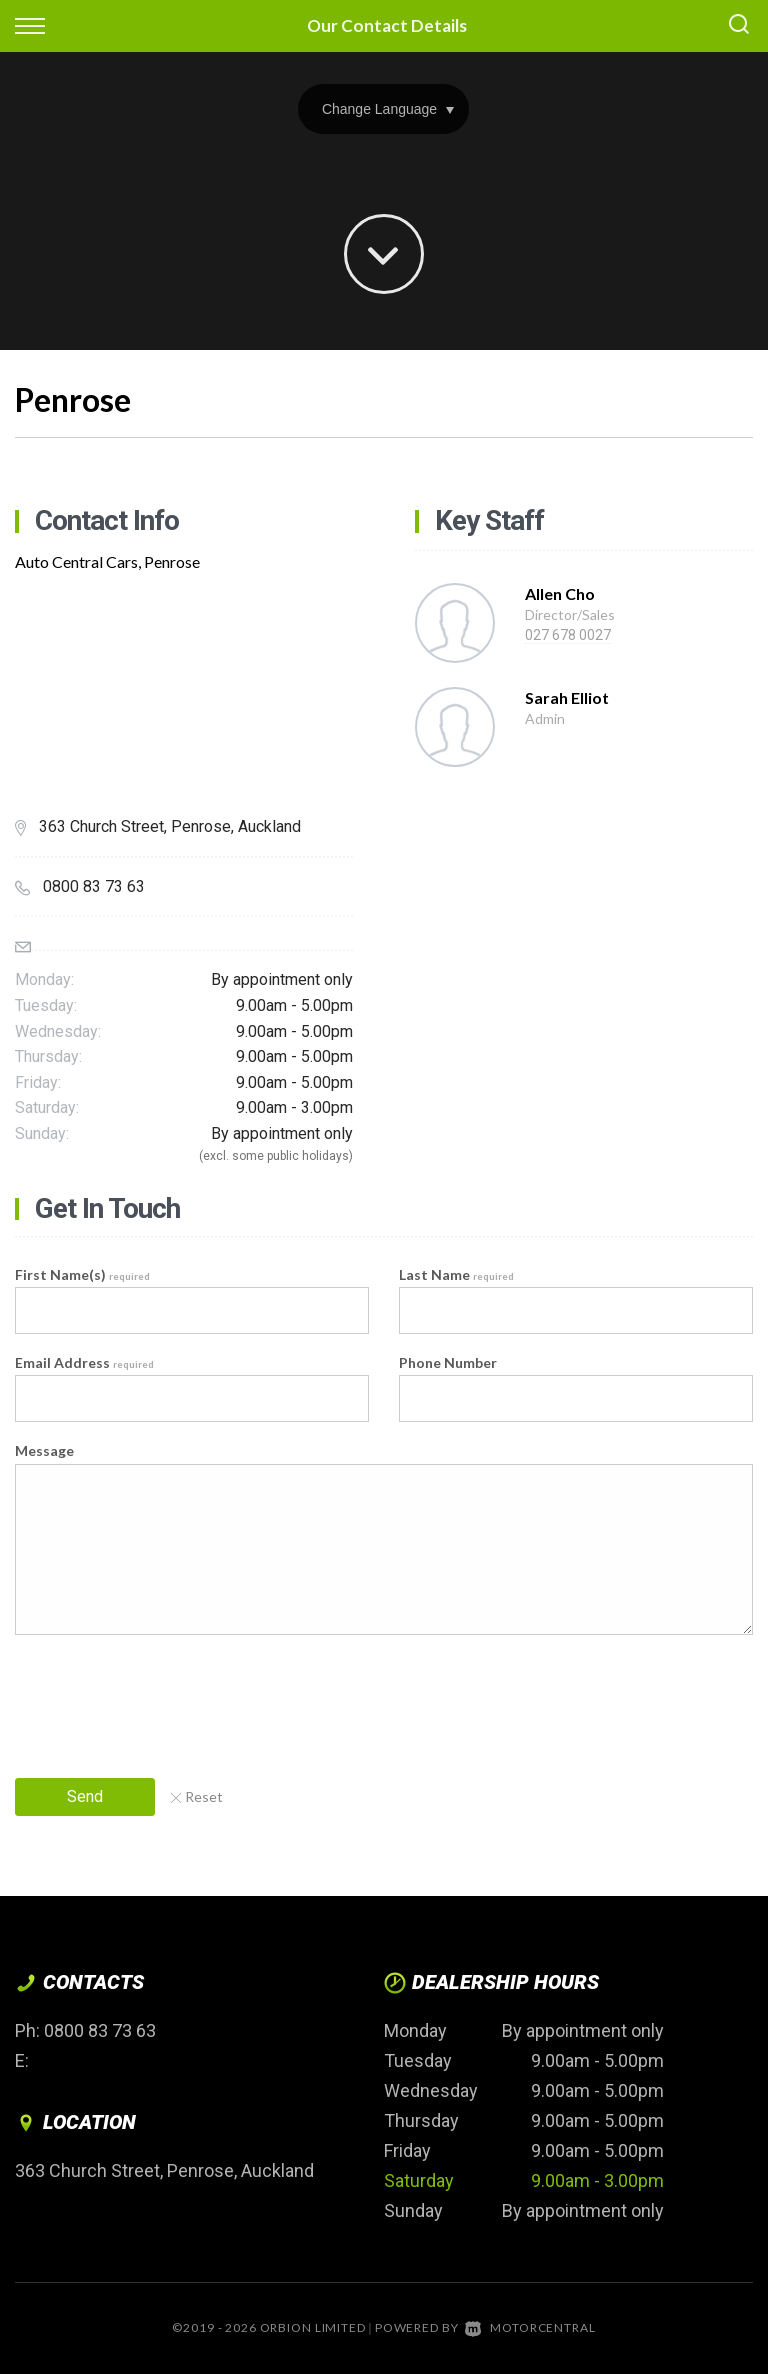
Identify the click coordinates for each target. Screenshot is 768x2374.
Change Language (388, 109)
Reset (197, 1796)
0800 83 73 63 (100, 2030)
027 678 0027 (568, 635)
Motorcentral (530, 2327)
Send (85, 1796)
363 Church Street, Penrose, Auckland (164, 2170)
